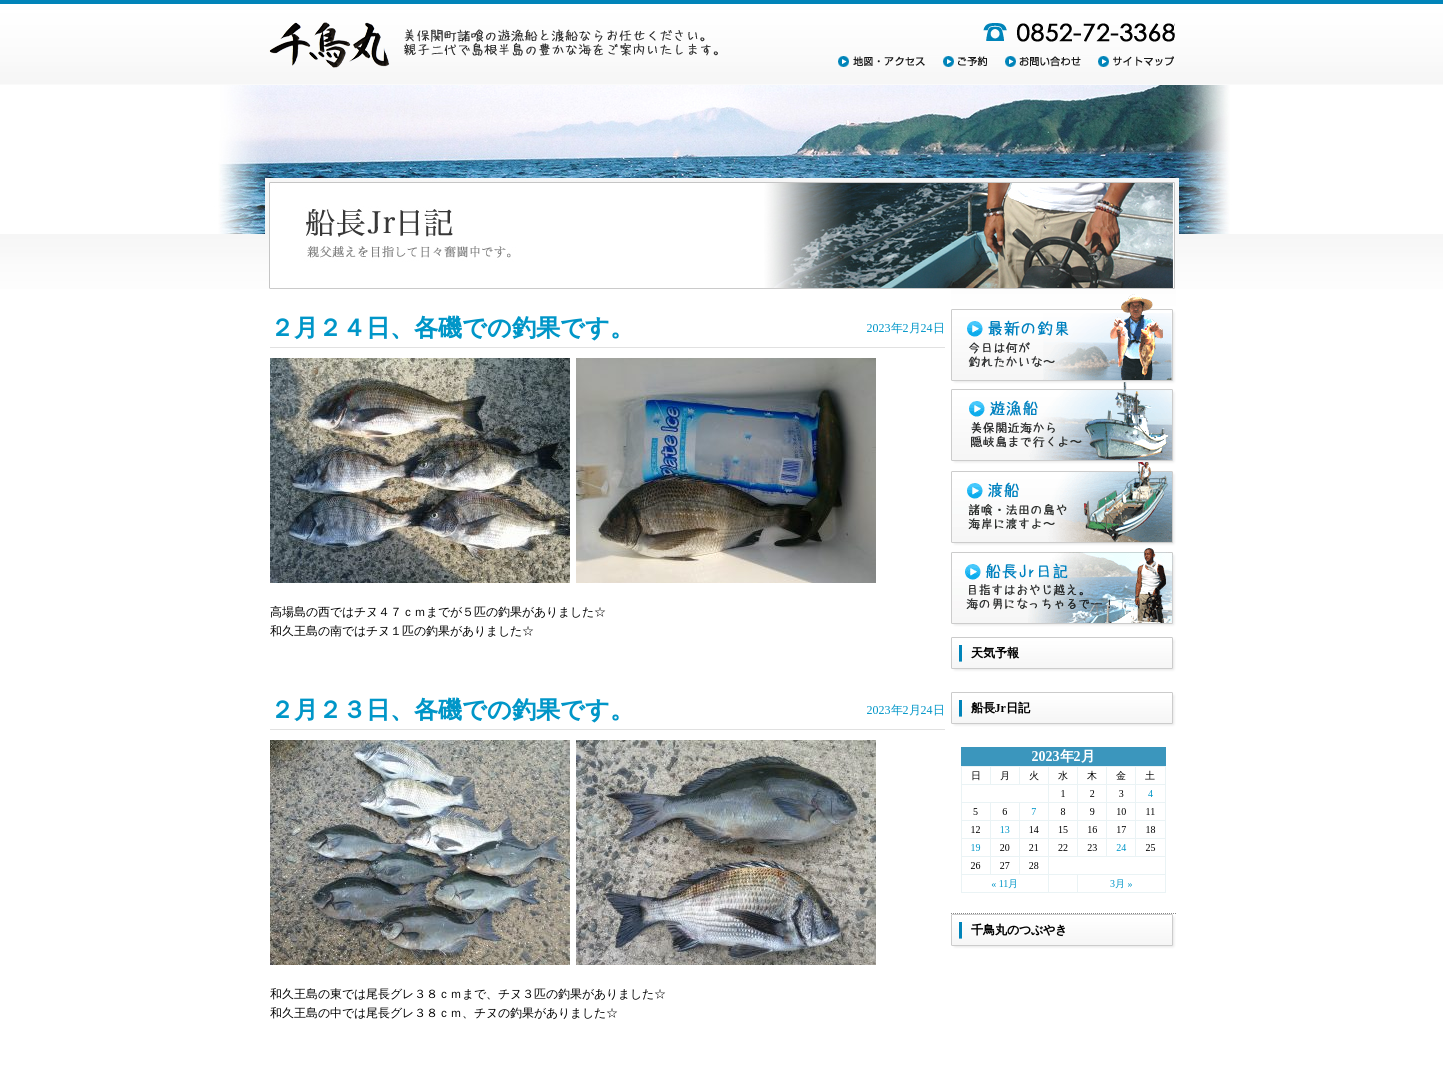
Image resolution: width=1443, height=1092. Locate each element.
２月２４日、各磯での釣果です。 (452, 328)
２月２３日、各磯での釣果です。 (452, 710)
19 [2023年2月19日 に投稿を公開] (976, 847)
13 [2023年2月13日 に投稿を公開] (1005, 829)
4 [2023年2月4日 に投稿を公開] (1150, 793)
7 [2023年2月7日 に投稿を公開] (1033, 811)
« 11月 (1004, 883)
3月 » (1121, 883)
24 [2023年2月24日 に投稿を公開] (1121, 847)
